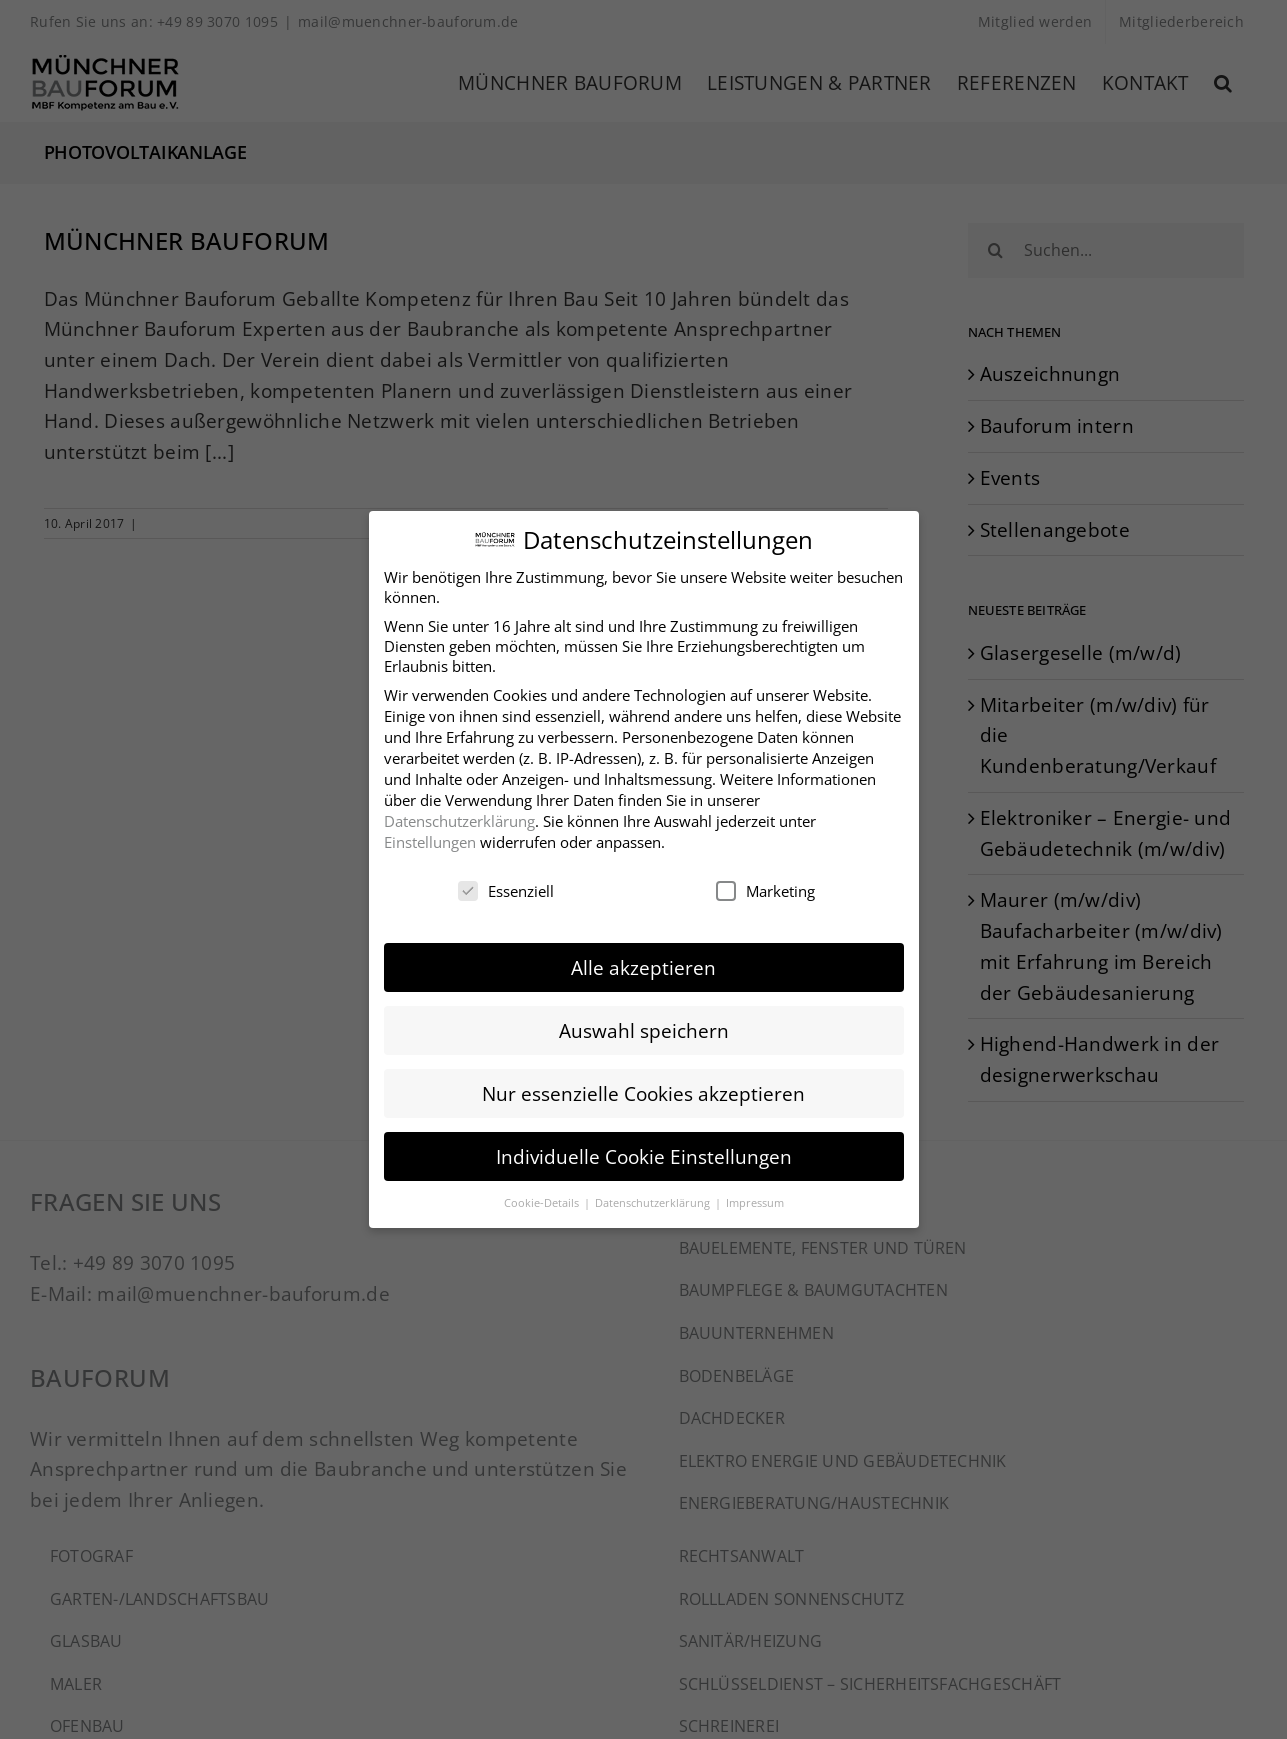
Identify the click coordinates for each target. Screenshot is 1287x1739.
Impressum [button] (755, 1198)
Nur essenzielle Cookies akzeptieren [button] (643, 1089)
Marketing (765, 887)
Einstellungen (430, 838)
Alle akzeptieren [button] (643, 963)
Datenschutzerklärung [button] (654, 1198)
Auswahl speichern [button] (644, 1026)
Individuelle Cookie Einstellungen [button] (644, 1152)
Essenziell (506, 887)
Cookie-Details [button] (543, 1198)
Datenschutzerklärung (459, 817)
